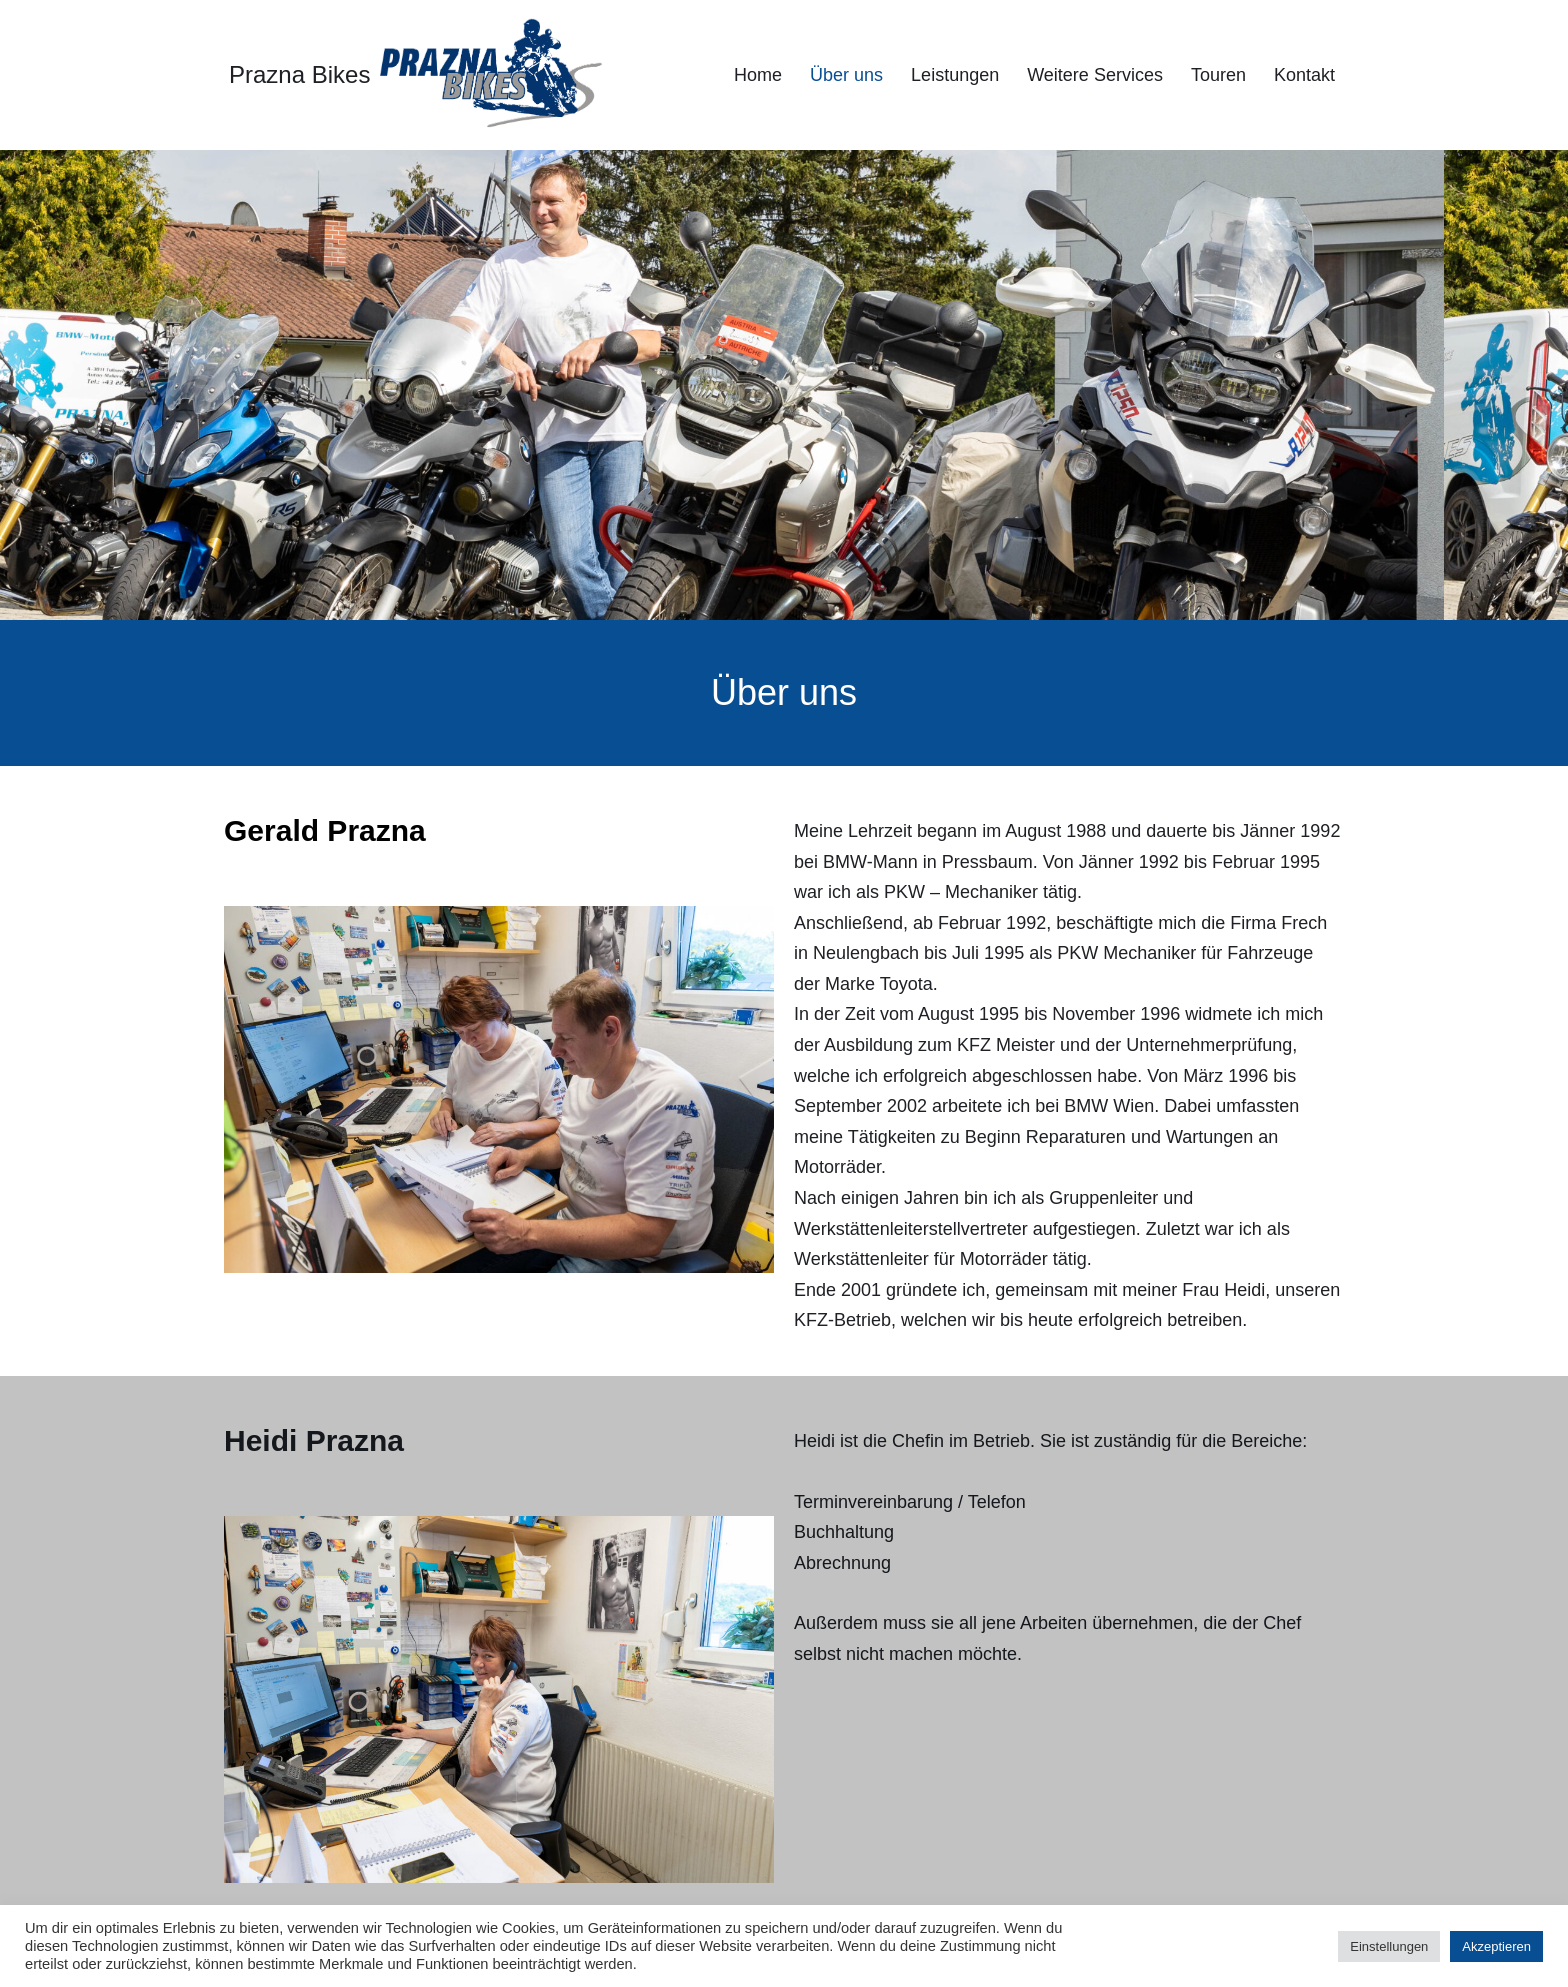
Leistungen (955, 75)
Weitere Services (1095, 75)
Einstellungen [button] (1389, 1946)
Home (758, 75)
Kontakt (1304, 75)
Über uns (846, 75)
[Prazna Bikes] (415, 75)
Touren (1218, 75)
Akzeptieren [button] (1496, 1946)
